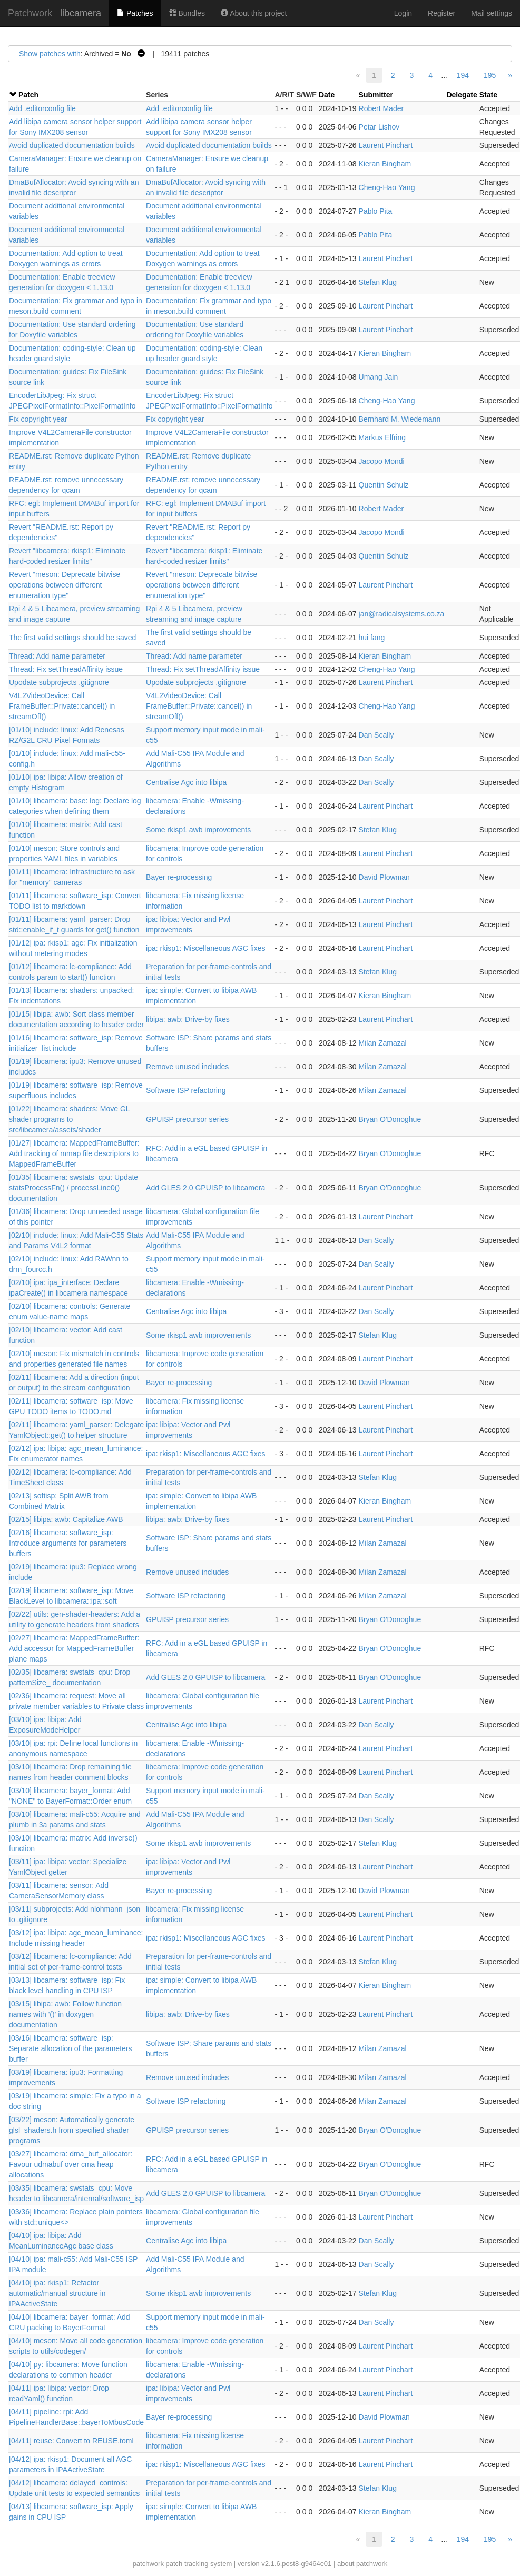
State (488, 95)
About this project (254, 13)
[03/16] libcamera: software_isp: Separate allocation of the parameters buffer (70, 2048)
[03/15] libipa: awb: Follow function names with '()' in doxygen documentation (65, 2014)
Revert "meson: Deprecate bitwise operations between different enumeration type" (64, 585)
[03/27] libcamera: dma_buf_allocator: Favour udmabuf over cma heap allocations (70, 2164)
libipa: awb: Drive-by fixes (188, 1019)
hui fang (372, 637)
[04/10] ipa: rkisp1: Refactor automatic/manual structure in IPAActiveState (57, 2293)
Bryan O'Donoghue (390, 1119)
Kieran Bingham (385, 164)
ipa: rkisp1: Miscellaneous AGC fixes (205, 948)
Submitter (376, 95)
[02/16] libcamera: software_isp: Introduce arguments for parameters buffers (67, 1543)
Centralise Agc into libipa (186, 782)
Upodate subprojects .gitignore (59, 682)
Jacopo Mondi (382, 461)
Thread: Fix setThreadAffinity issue (66, 669)
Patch (28, 95)
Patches (135, 13)
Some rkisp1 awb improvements (198, 829)
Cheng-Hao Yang (387, 187)
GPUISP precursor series (187, 1119)
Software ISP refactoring (185, 1090)
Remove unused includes (187, 1066)
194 (463, 75)
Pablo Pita (376, 211)
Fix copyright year (38, 419)
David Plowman (384, 877)
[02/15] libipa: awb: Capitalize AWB (66, 1519)
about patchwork (362, 2564)
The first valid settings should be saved (72, 637)
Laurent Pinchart (386, 145)
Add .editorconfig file (42, 108)
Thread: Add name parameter (57, 656)
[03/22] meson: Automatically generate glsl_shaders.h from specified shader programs (71, 2130)
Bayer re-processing (179, 877)
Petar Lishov (379, 127)
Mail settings (491, 13)
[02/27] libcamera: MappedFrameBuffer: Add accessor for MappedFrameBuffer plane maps (74, 1648)
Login (403, 13)
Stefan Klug (378, 282)
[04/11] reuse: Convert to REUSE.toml (71, 2440)
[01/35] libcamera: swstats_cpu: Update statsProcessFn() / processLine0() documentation (73, 1187)
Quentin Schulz (384, 485)
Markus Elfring (382, 437)
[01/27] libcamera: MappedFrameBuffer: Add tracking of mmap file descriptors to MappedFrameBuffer (74, 1153)
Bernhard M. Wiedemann (400, 419)
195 (490, 75)
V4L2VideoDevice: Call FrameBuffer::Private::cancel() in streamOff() (62, 706)
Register (441, 13)
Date (327, 95)
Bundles (187, 13)
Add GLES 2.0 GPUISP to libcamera (205, 1187)
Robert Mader (381, 108)
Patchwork (30, 13)
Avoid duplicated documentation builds (72, 145)
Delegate (461, 95)
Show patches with (50, 53)
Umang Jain (378, 377)
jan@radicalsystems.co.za (402, 614)
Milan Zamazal (383, 1043)
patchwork (148, 2564)
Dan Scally (376, 735)
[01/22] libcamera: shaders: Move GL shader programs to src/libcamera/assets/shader (69, 1119)
